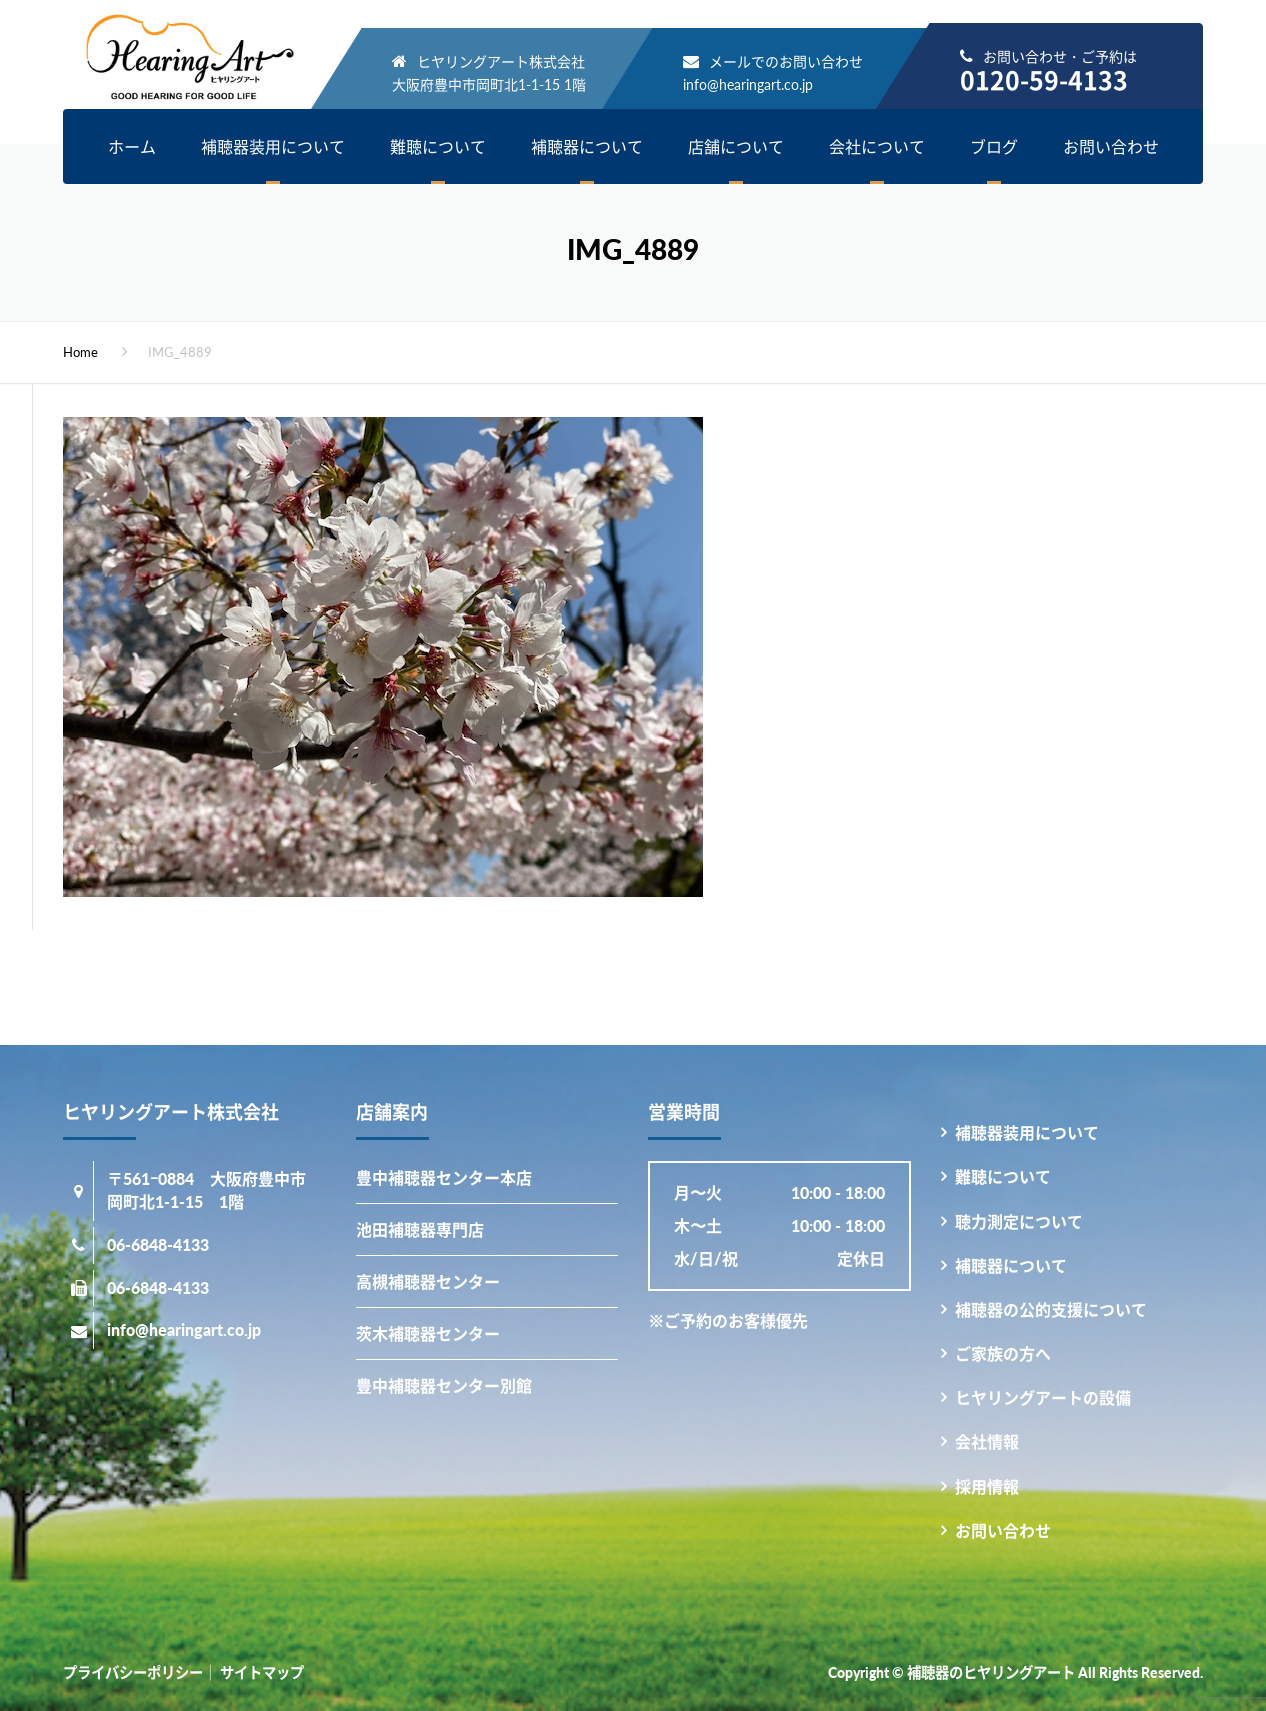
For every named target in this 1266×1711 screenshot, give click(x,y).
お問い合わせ (1111, 146)
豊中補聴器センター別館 (444, 1385)
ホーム (132, 146)
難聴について (438, 146)
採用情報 (987, 1486)
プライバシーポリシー (133, 1672)
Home (80, 352)
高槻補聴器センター (428, 1281)
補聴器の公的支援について (1051, 1309)
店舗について (736, 146)
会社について (877, 146)
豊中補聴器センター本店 (444, 1177)
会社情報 (987, 1441)
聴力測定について (1019, 1221)
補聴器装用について (273, 146)
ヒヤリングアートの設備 (1043, 1397)
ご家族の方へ (1003, 1353)
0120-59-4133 (1044, 79)
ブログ (994, 146)
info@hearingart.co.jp (748, 84)
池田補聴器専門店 (420, 1229)
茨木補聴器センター (428, 1333)
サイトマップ (262, 1672)
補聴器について (587, 146)
